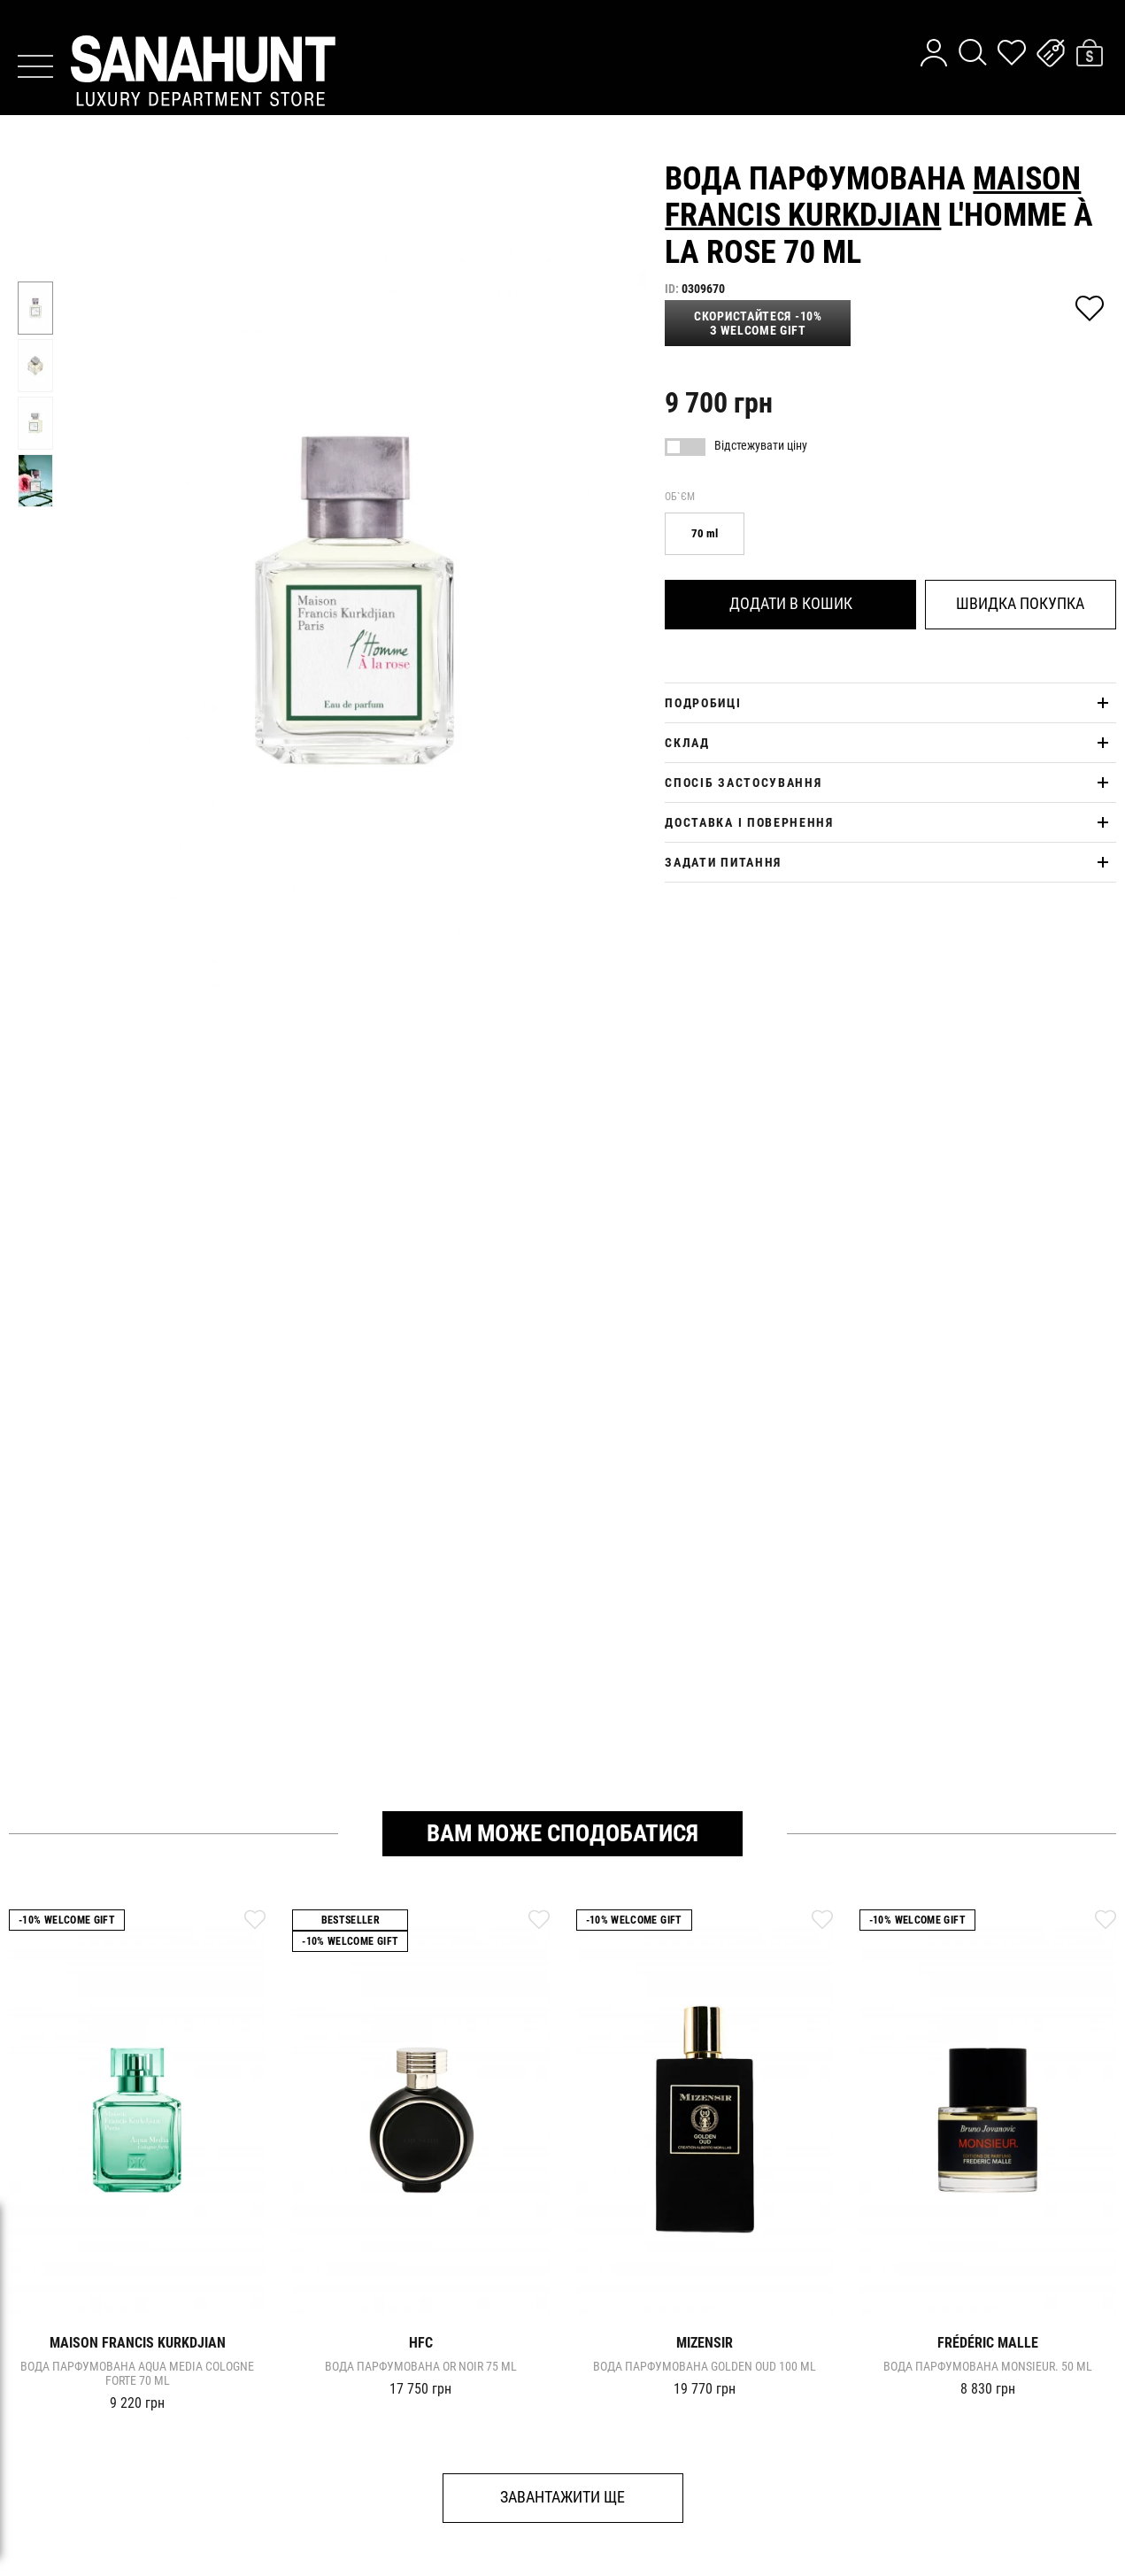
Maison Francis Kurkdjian (873, 197)
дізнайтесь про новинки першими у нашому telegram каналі (563, 23)
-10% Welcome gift (67, 1920)
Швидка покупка (1020, 603)
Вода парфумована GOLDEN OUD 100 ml (704, 2366)
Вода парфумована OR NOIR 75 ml (421, 2366)
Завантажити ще (562, 2496)
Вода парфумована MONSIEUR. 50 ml (987, 2366)
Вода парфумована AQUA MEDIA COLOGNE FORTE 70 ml (137, 2373)
